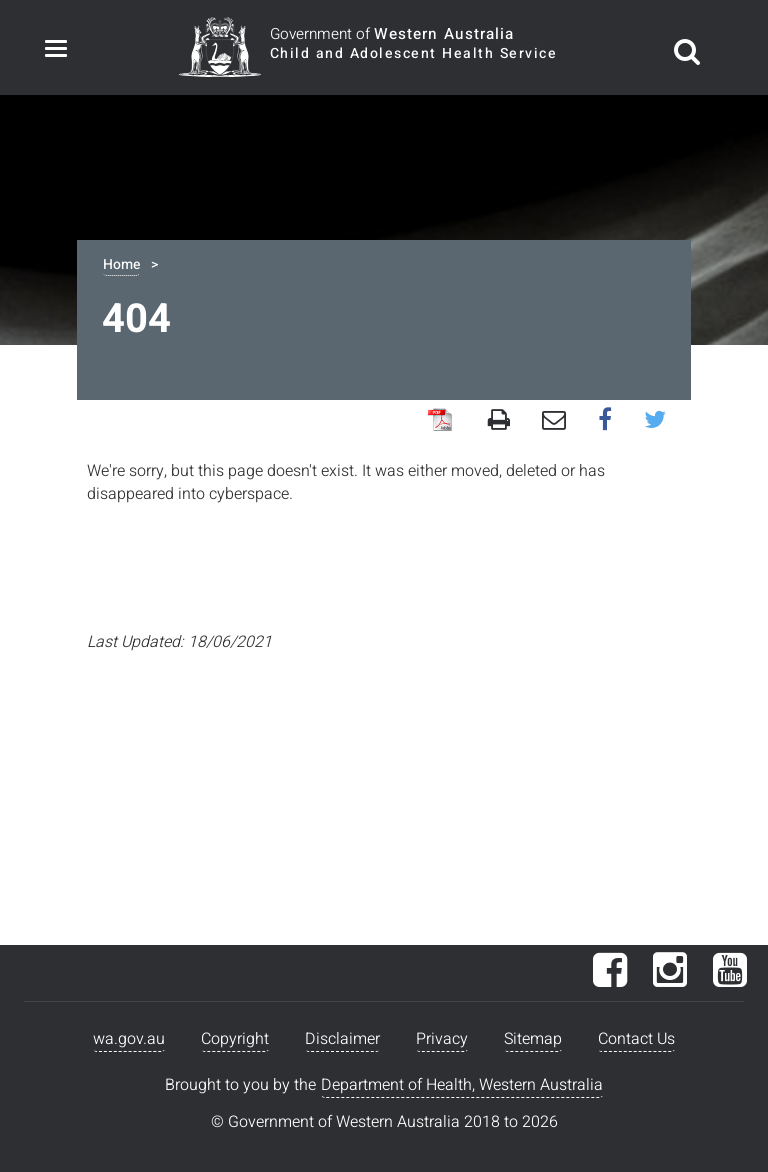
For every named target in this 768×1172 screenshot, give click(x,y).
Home (121, 264)
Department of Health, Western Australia (462, 1085)
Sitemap (533, 1039)
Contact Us (636, 1039)
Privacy (442, 1039)
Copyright (235, 1039)
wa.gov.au (129, 1039)
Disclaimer (342, 1039)
